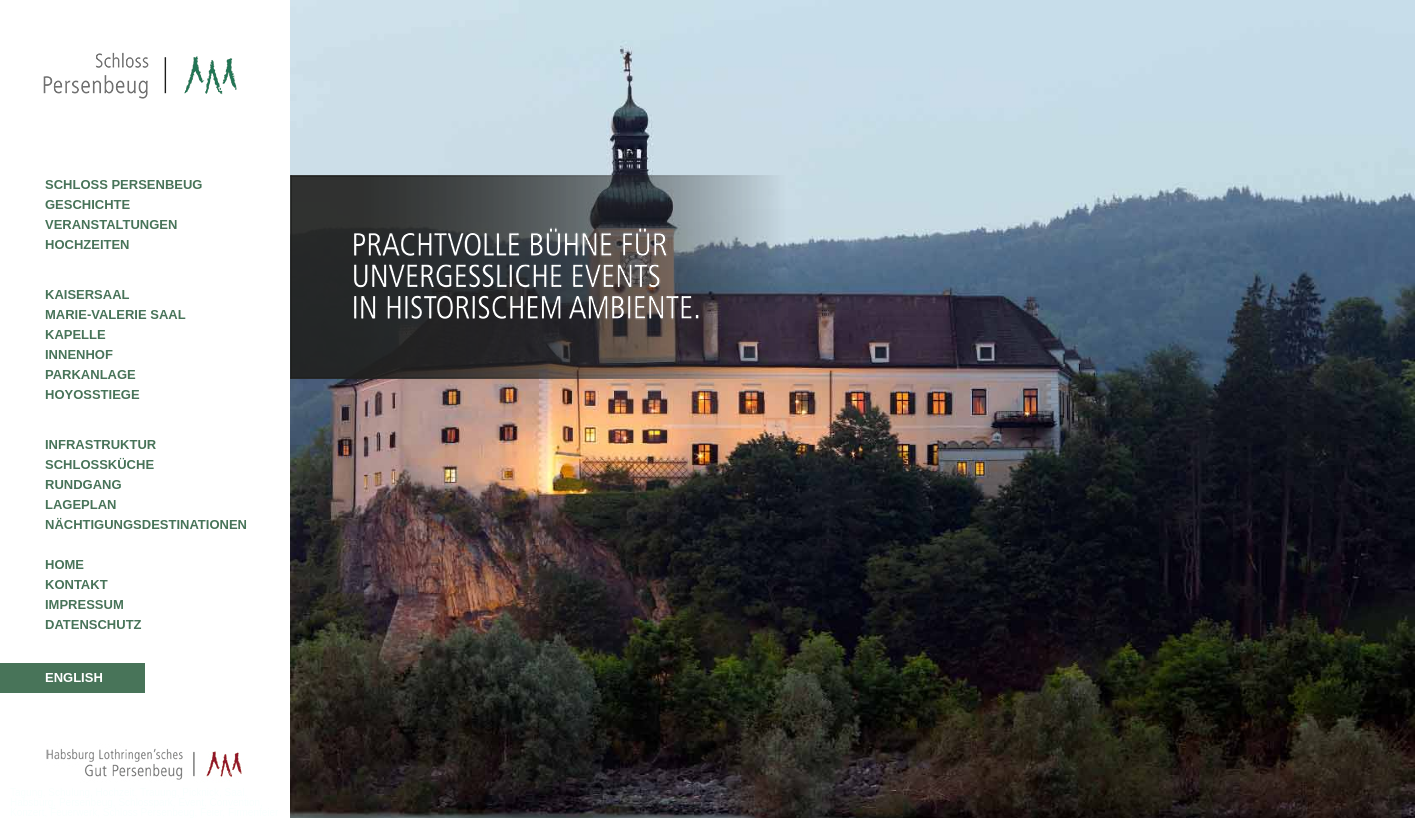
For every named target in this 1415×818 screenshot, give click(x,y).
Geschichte (87, 204)
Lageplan (81, 504)
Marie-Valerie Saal (115, 314)
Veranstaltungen (111, 224)
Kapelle (75, 334)
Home (64, 564)
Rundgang (83, 484)
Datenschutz (93, 624)
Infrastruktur (100, 444)
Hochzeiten (87, 244)
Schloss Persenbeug (123, 184)
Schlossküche (99, 464)
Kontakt (76, 584)
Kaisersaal (87, 294)
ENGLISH (74, 677)
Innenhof (79, 354)
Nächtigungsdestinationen (146, 524)
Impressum (84, 604)
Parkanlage (90, 374)
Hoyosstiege (92, 394)
